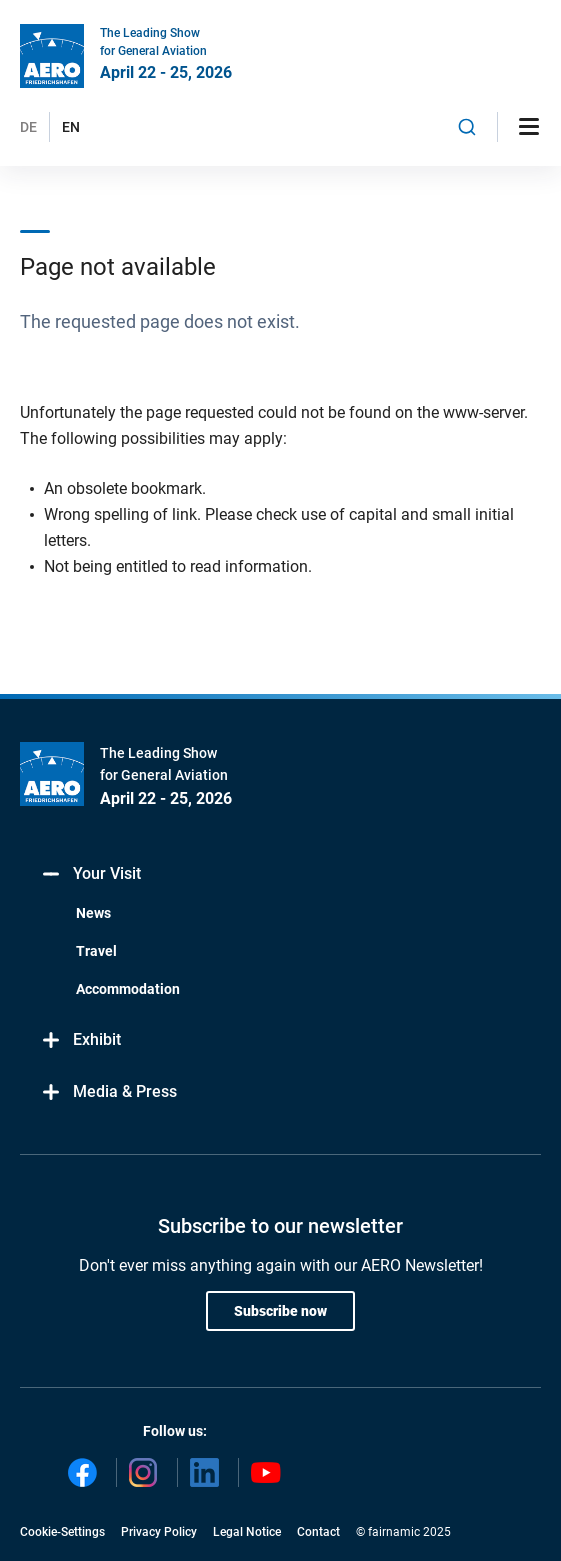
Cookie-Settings (62, 1532)
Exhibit (80, 1040)
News (93, 913)
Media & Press (108, 1092)
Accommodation (128, 989)
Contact (318, 1532)
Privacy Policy (159, 1532)
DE (28, 127)
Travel (96, 951)
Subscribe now (280, 1311)
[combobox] (467, 127)
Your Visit (90, 874)
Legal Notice (247, 1532)
